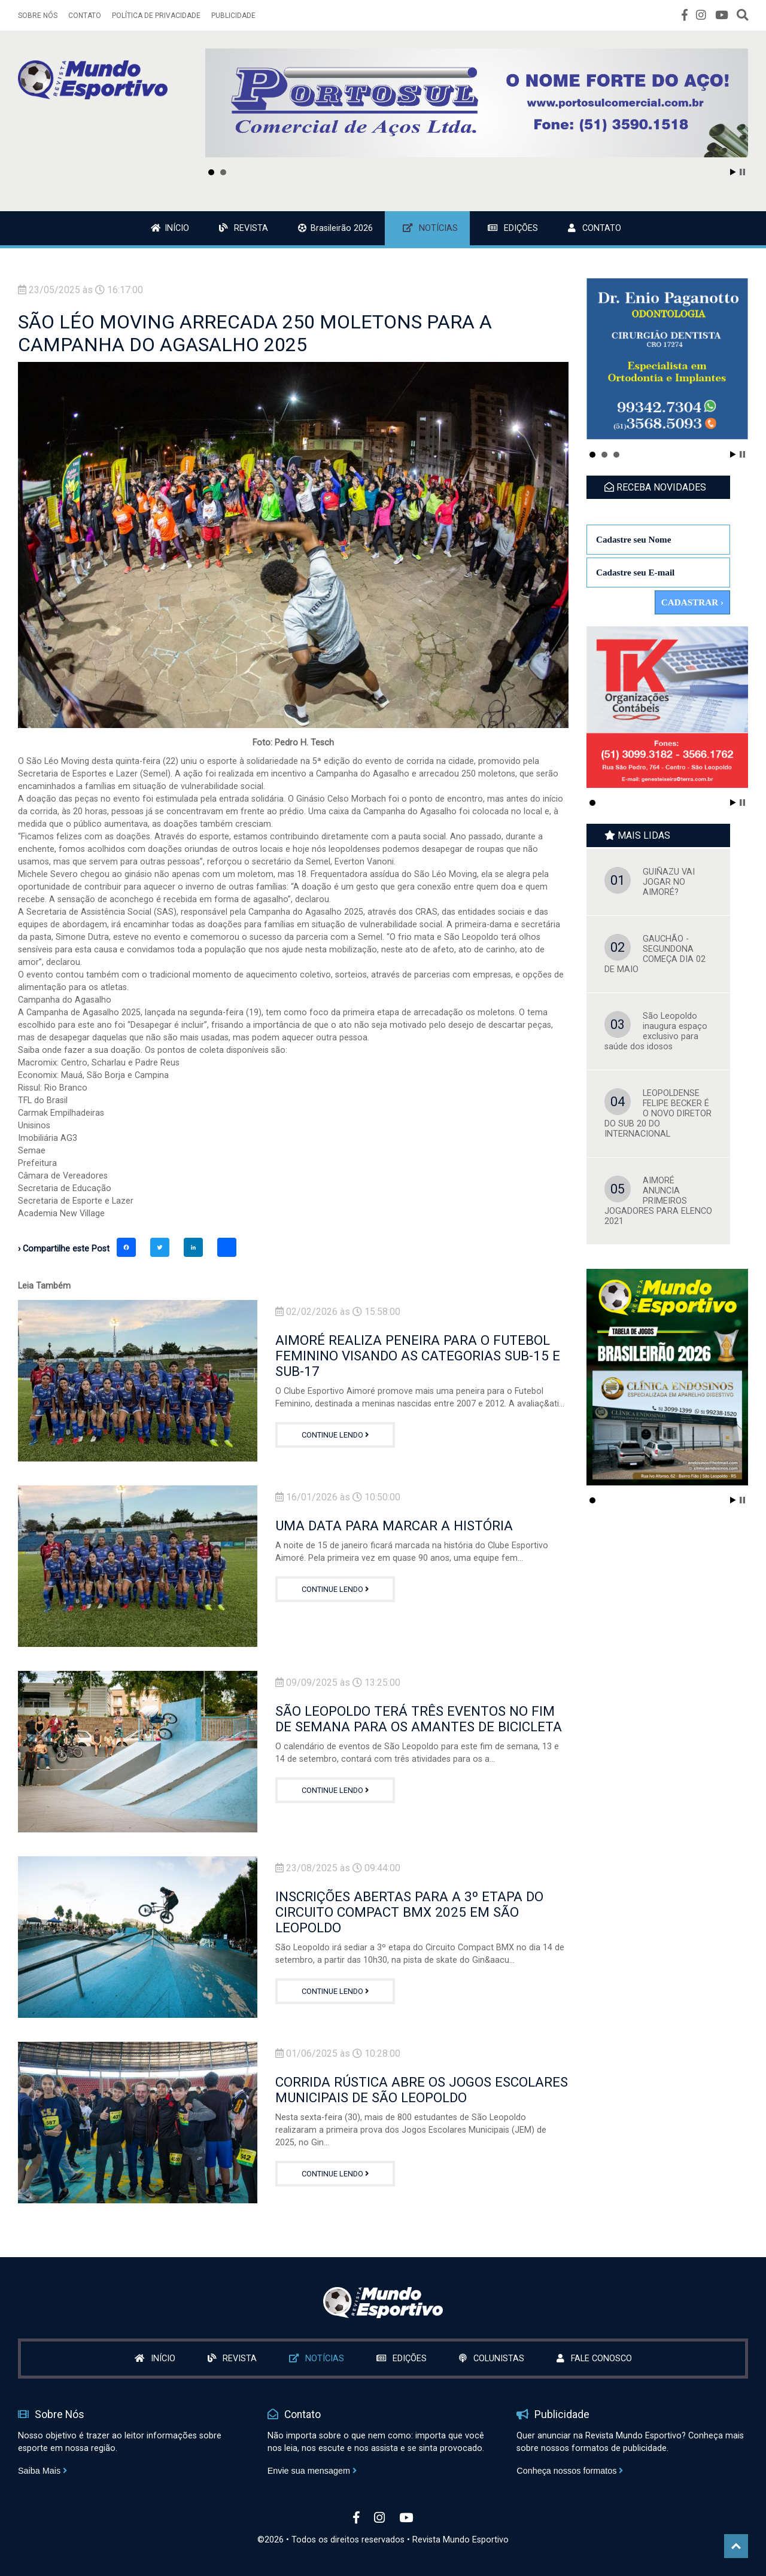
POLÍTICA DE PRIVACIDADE (156, 15)
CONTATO (84, 15)
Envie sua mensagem (312, 2470)
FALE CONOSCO (594, 2358)
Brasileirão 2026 (335, 228)
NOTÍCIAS (430, 228)
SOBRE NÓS (37, 15)
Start (733, 172)
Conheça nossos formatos (569, 2470)
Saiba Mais (42, 2470)
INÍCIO (170, 228)
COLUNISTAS (491, 2358)
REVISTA (243, 228)
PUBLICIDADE (233, 15)
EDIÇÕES (513, 228)
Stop (742, 172)
